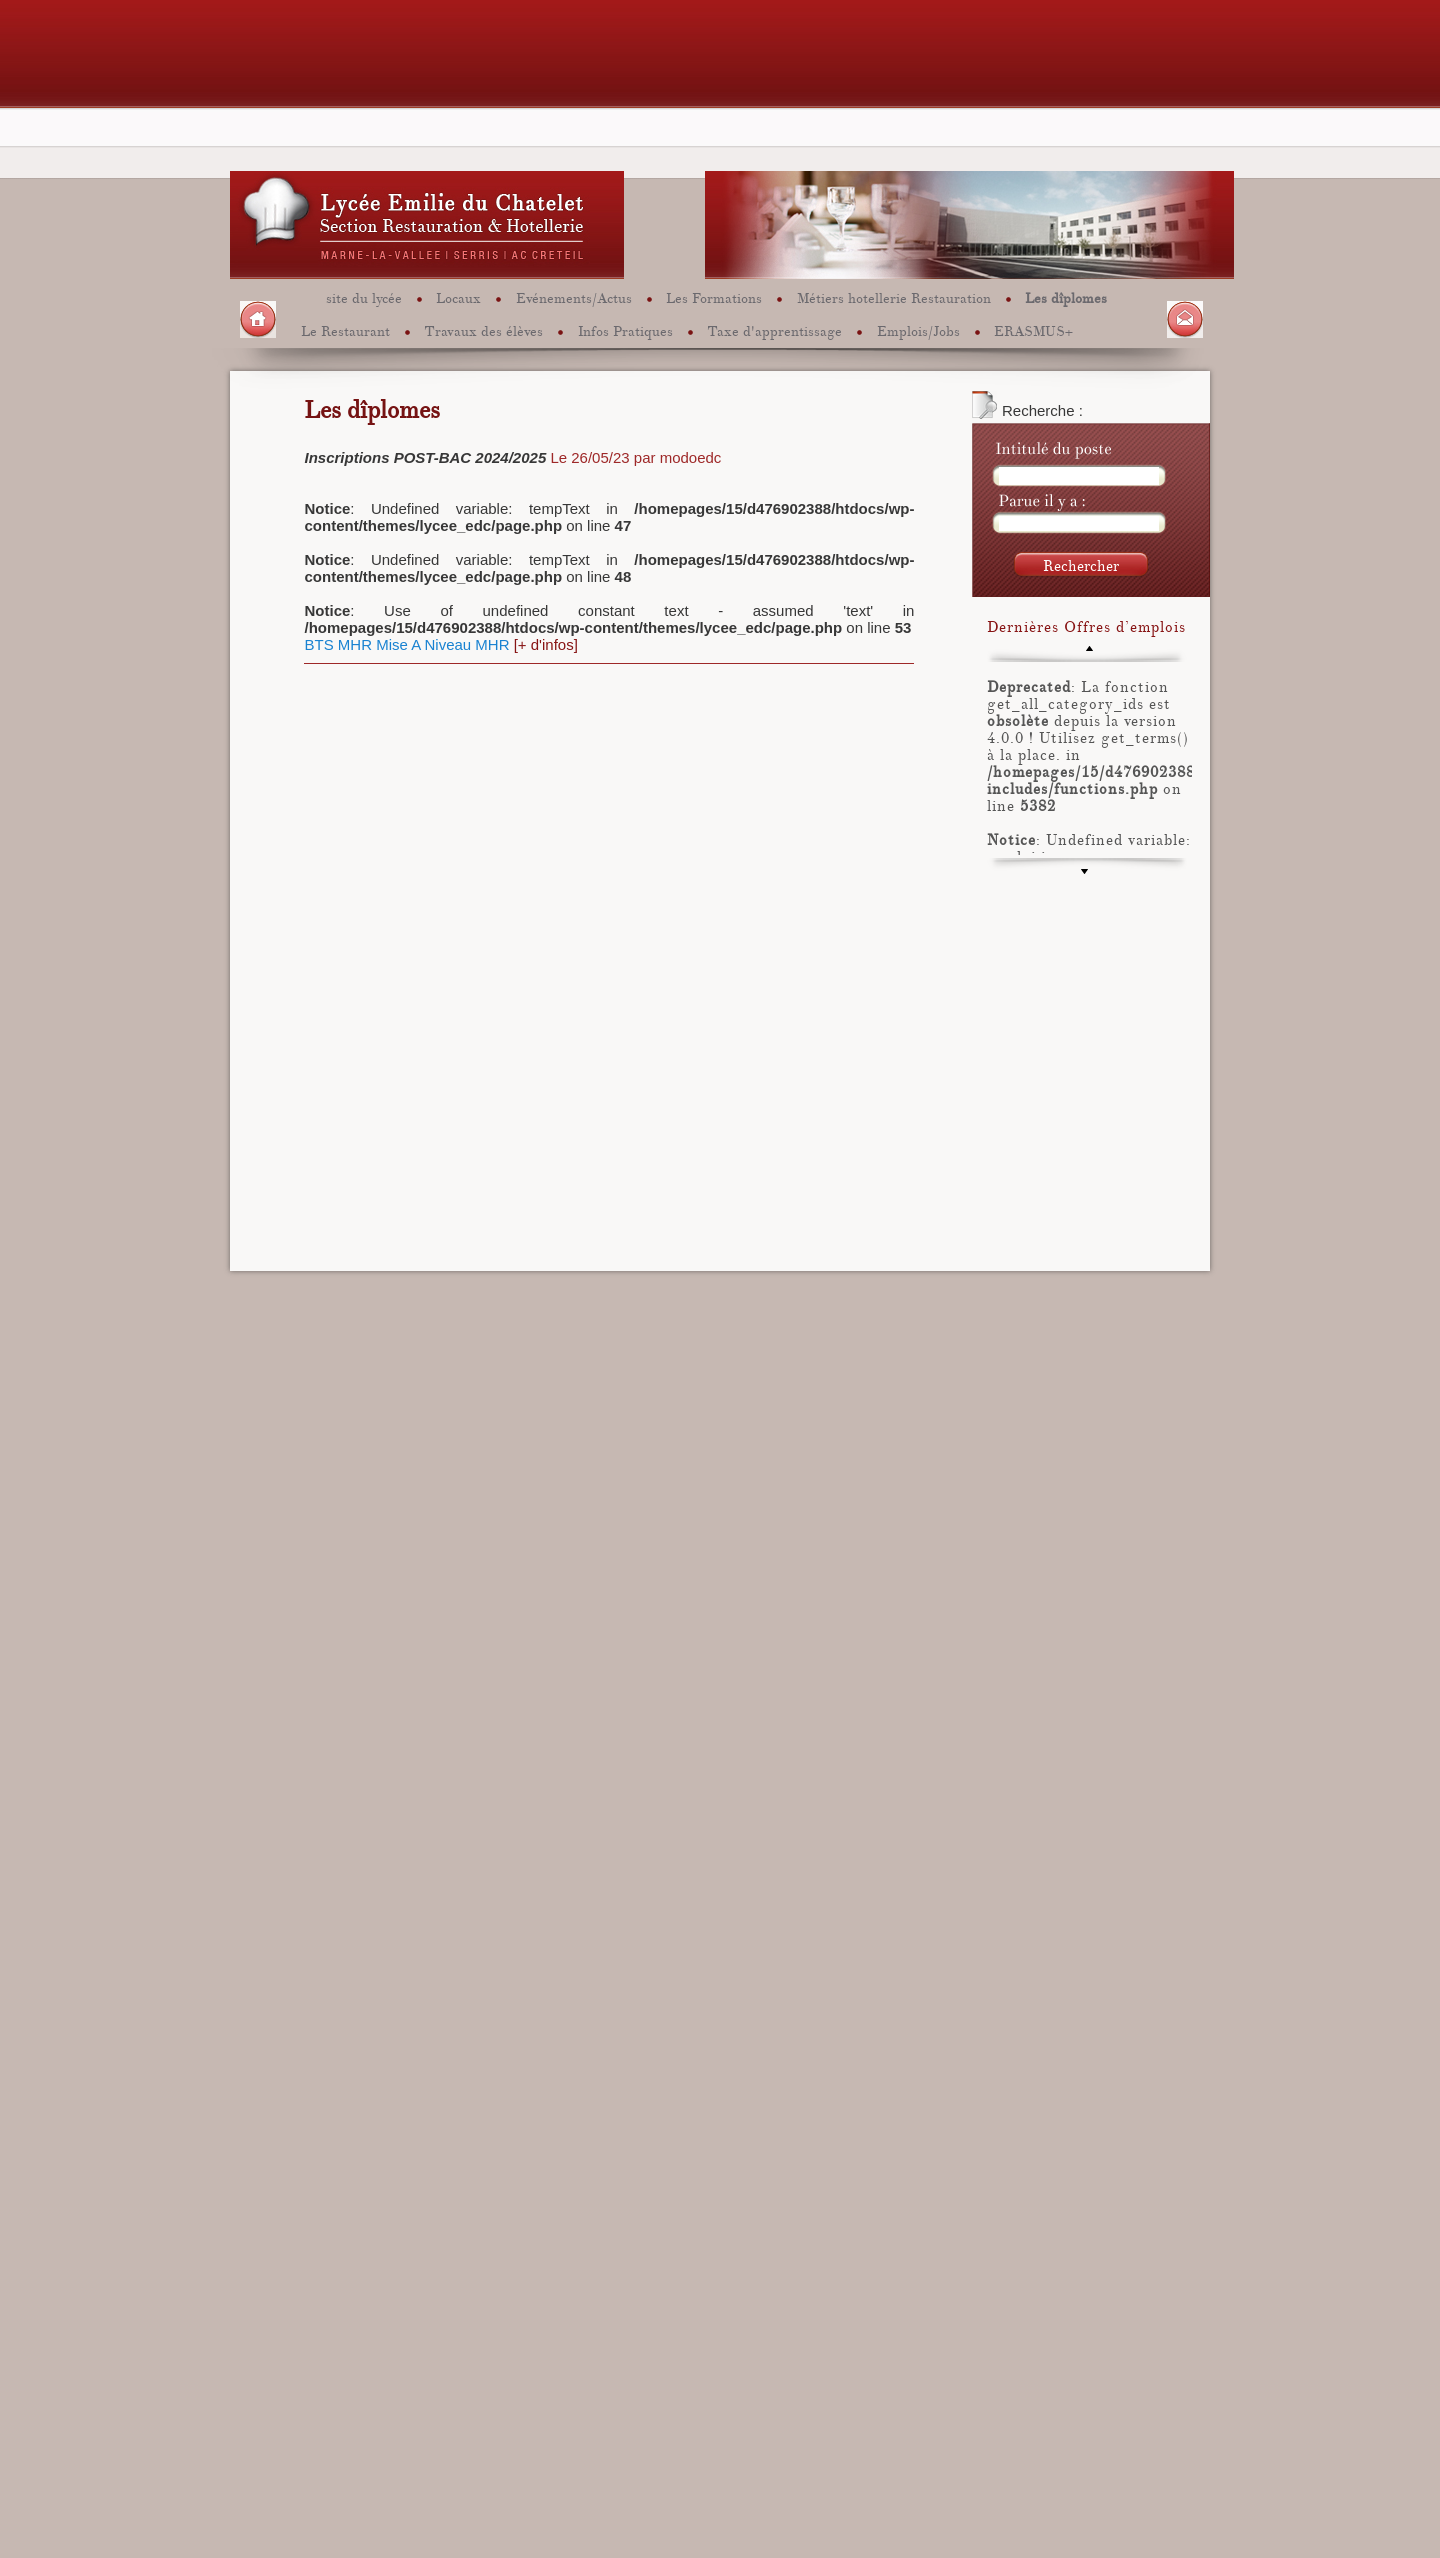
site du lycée (364, 297)
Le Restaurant (345, 330)
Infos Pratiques (625, 330)
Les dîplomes (1066, 297)
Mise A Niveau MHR (442, 644)
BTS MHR (338, 644)
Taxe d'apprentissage (774, 330)
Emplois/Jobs (918, 330)
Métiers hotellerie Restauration (894, 297)
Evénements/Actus (574, 297)
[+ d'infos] (546, 644)
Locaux (458, 297)
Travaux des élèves (483, 330)
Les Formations (714, 297)
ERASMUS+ (1033, 330)
